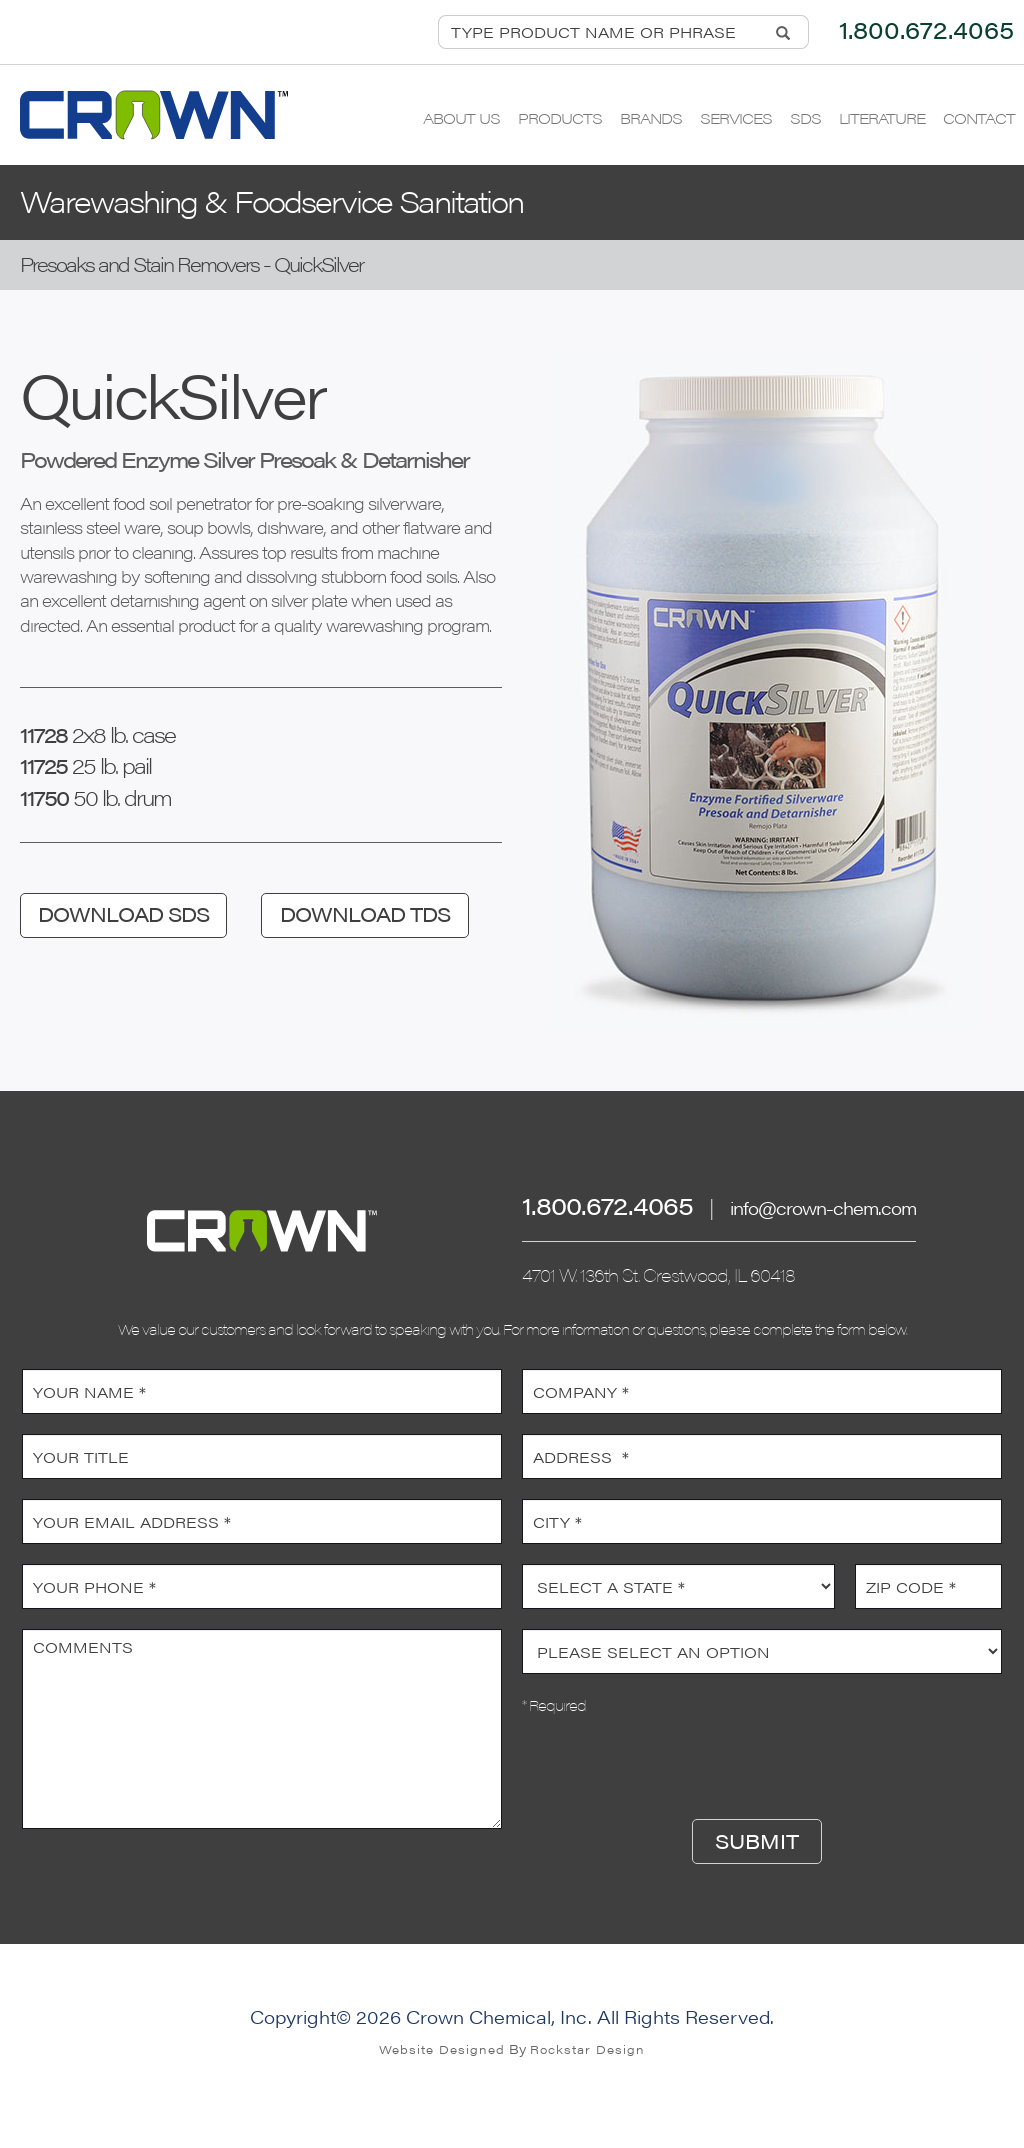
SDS (805, 117)
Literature (882, 117)
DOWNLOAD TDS (365, 913)
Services (736, 117)
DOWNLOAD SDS (123, 913)
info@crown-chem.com (823, 1207)
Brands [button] (651, 117)
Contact (979, 117)
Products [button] (560, 117)
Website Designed (442, 2049)
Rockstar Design (587, 2049)
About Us (461, 117)
